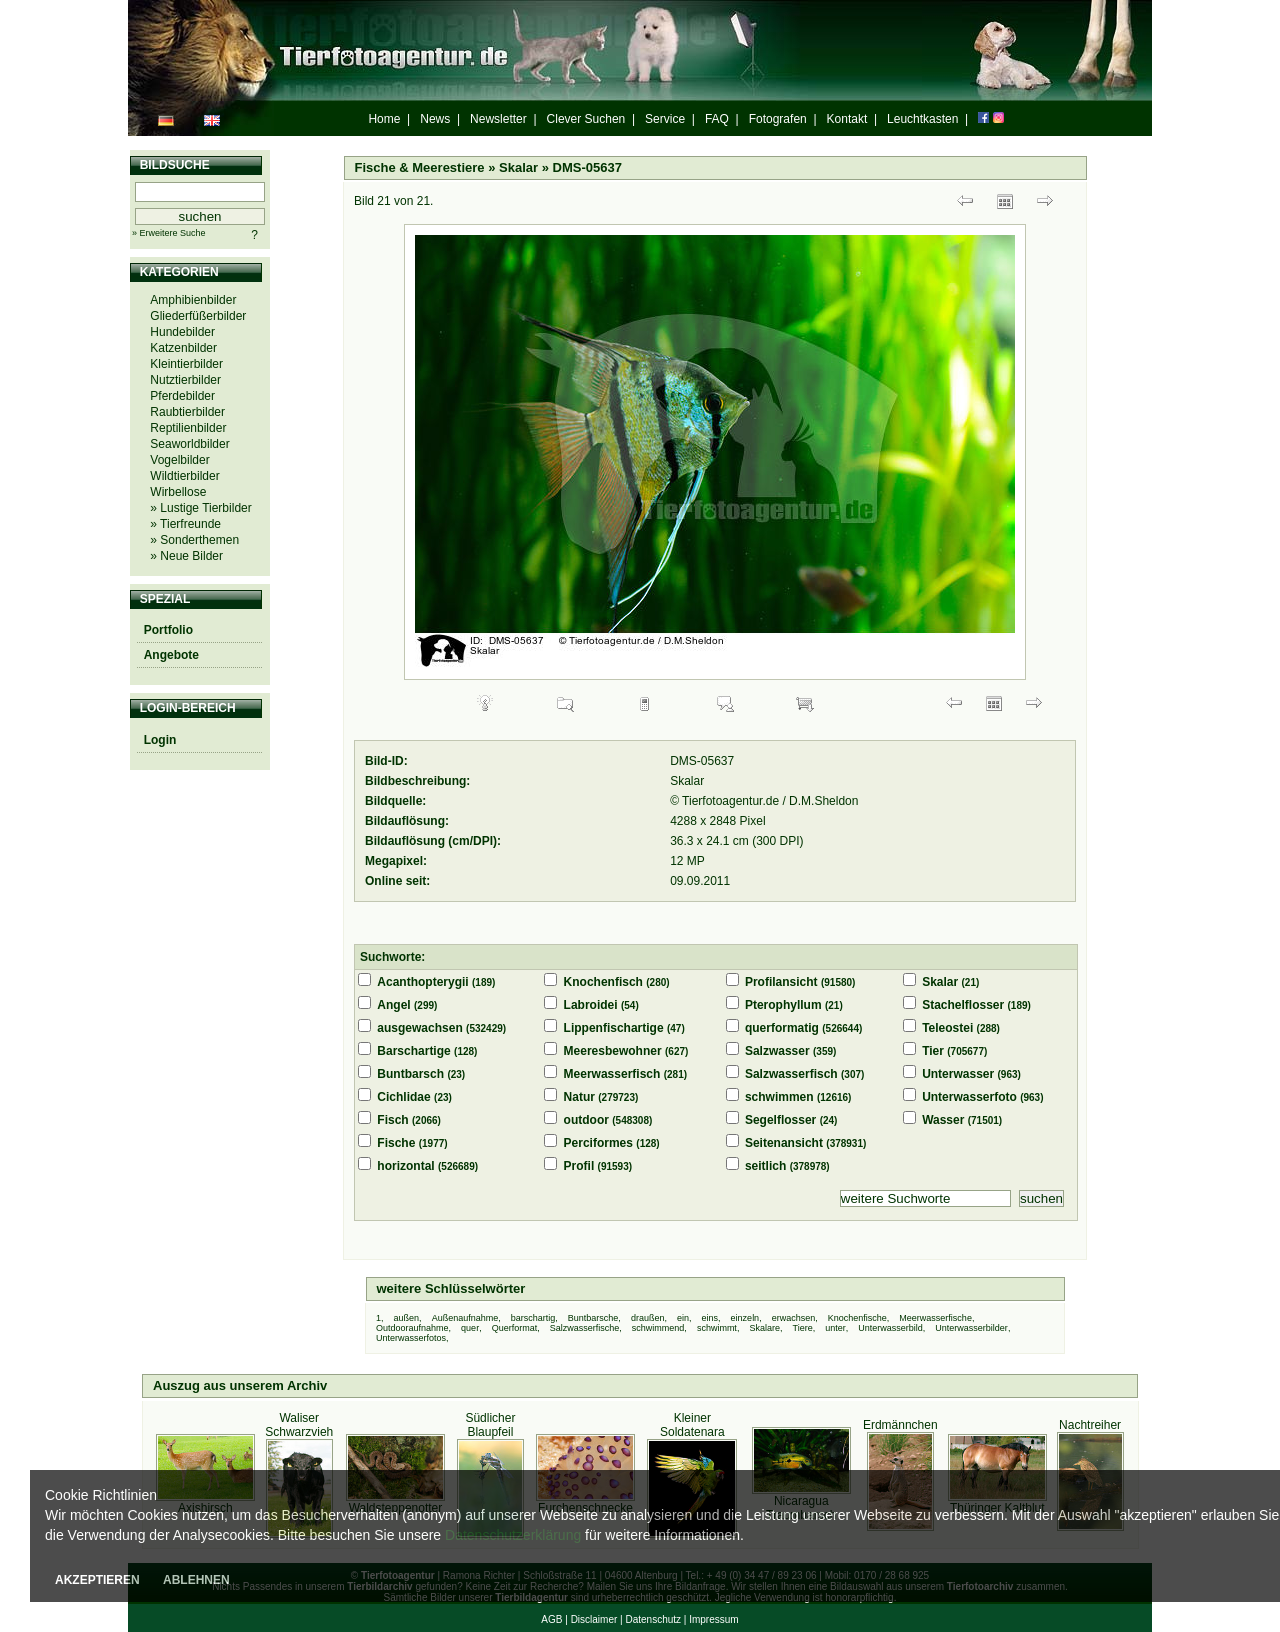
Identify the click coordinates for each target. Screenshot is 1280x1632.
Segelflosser (780, 1120)
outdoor (586, 1120)
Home (384, 119)
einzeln (745, 1318)
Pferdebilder (182, 396)
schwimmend (658, 1328)
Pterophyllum (783, 1005)
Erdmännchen (900, 1425)
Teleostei (947, 1028)
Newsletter (498, 119)
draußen (648, 1318)
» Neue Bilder (186, 556)
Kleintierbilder (186, 364)
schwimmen (779, 1097)
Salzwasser (777, 1051)
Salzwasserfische (585, 1328)
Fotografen (778, 119)
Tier (933, 1051)
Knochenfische (857, 1318)
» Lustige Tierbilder (200, 508)
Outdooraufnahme (412, 1328)
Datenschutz (653, 1619)
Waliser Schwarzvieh (299, 1425)
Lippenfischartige (614, 1028)
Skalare (764, 1328)
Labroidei (591, 1005)
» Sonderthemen (194, 540)
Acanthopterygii (422, 982)
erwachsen (794, 1318)
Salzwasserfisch (791, 1074)
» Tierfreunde (185, 524)
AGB (551, 1619)
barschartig (533, 1318)
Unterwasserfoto (969, 1097)
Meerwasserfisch (612, 1074)
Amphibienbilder (193, 300)
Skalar (518, 167)
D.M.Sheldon (823, 801)
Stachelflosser (963, 1005)
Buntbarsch (410, 1074)
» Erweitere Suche (169, 233)
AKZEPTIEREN (97, 1580)
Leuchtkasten (922, 119)
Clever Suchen (586, 119)
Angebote (171, 655)
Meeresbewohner (613, 1051)
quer (470, 1328)
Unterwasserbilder (971, 1328)
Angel (393, 1005)
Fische (396, 1143)
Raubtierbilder (187, 412)
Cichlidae (403, 1097)
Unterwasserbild (890, 1328)
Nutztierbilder (185, 380)
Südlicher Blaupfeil (490, 1425)
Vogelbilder (179, 460)
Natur (579, 1097)
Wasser (943, 1120)
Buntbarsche (593, 1318)
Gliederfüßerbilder (198, 316)
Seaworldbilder (189, 444)
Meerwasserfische (935, 1318)
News (435, 119)
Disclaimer (594, 1619)
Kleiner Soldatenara (692, 1425)
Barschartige (413, 1051)
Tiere (802, 1328)
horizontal (405, 1166)
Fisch (392, 1120)
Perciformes (598, 1143)
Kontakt (847, 119)
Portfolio (168, 630)
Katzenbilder (183, 348)
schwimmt (717, 1328)
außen (407, 1318)
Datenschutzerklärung (513, 1535)
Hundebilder (182, 332)
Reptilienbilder (188, 428)
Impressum (713, 1619)
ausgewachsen (419, 1028)
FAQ (717, 119)
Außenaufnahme (465, 1318)
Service (665, 119)
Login (160, 740)
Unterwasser (958, 1074)
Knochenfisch (603, 982)
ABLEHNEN (196, 1580)
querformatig (782, 1028)
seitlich (765, 1166)
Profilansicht (781, 982)
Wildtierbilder (184, 476)
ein (683, 1318)
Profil (579, 1166)
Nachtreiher (1090, 1425)
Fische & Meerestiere (420, 167)
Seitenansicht (784, 1143)
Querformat (515, 1328)
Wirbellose (178, 492)
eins (710, 1318)
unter (835, 1328)
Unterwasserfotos (411, 1338)
